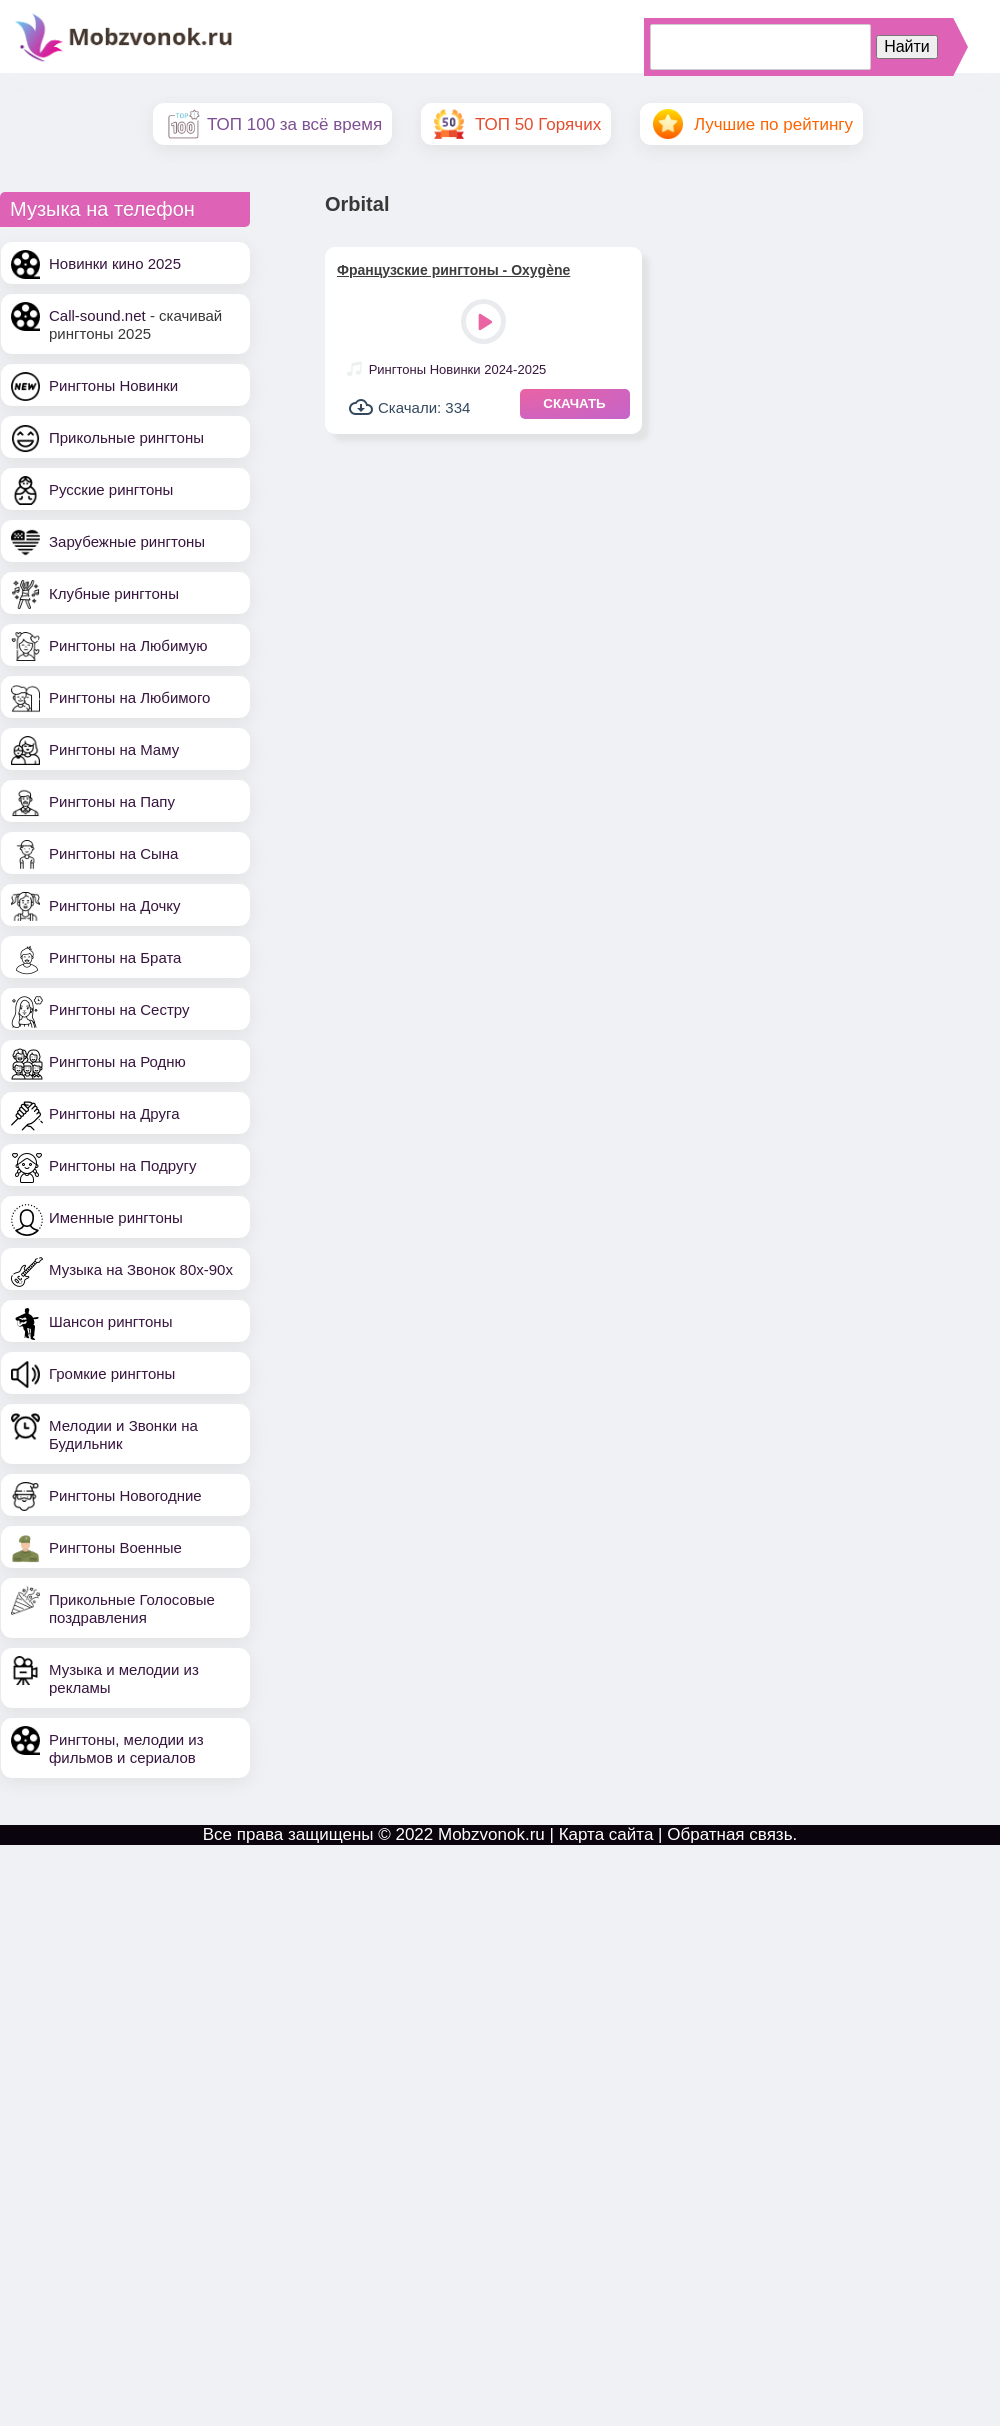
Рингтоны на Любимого (129, 697)
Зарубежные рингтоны (127, 541)
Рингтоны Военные (115, 1547)
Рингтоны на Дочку (115, 905)
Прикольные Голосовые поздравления (132, 1608)
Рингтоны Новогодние (125, 1495)
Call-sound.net (97, 315)
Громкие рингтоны (112, 1373)
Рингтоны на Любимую (128, 645)
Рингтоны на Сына (113, 853)
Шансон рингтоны (110, 1321)
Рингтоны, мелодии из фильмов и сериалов (126, 1748)
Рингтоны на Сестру (119, 1009)
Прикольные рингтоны (126, 437)
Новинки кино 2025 (115, 263)
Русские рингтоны (111, 489)
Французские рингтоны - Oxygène (453, 270)
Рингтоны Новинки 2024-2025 (458, 369)
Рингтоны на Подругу (122, 1165)
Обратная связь (729, 1834)
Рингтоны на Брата (115, 957)
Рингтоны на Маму (114, 749)
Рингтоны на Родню (117, 1061)
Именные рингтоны (116, 1217)
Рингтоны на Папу (112, 801)
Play (485, 323)
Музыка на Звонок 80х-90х (141, 1269)
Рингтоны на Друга (114, 1113)
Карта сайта (606, 1834)
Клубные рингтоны (114, 593)
